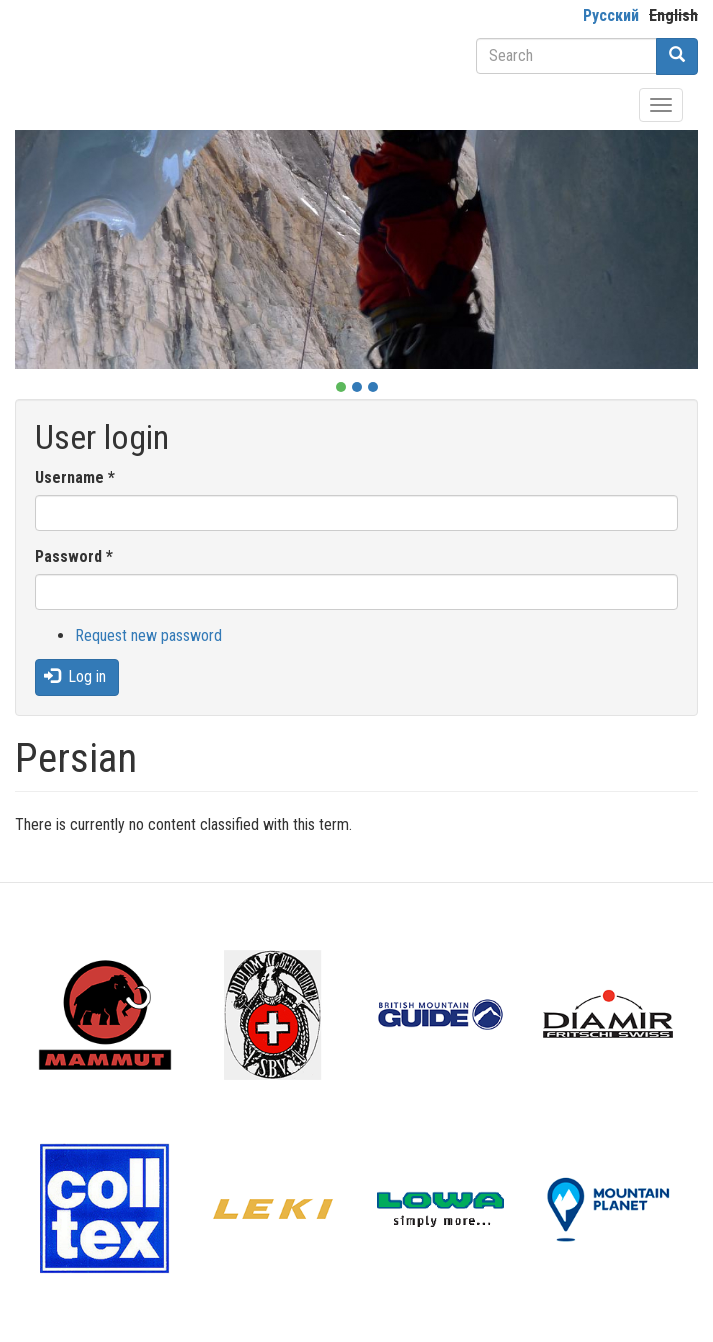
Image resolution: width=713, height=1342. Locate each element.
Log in (75, 676)
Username (75, 477)
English (673, 15)
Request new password (148, 635)
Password (74, 556)
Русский (611, 15)
